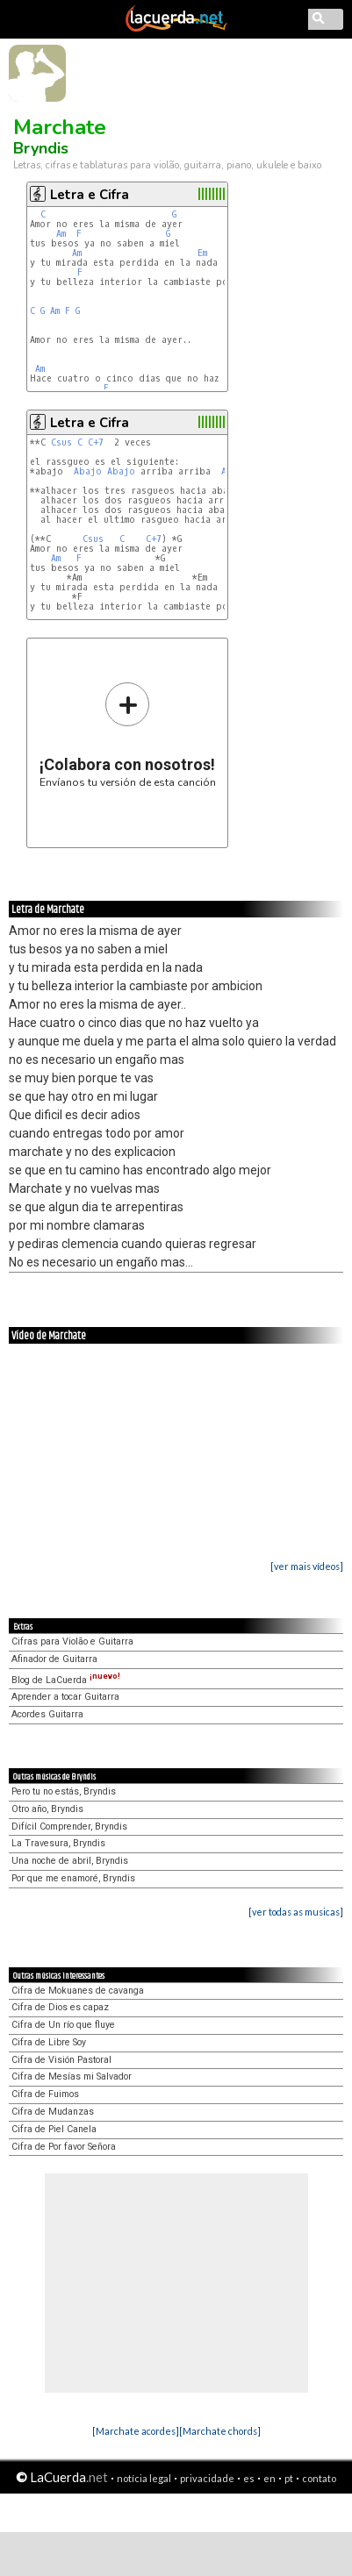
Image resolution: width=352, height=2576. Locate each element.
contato (319, 2478)
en (269, 2478)
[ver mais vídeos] (306, 1566)
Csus (61, 442)
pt (288, 2478)
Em (202, 253)
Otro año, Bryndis (47, 1809)
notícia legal (144, 2478)
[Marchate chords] (220, 2431)
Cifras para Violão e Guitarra (72, 1641)
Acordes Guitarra (47, 1714)
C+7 (96, 442)
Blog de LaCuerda (65, 1680)
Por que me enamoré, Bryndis (73, 1878)
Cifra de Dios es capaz (60, 2007)
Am (61, 233)
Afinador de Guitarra (54, 1659)
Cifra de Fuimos (45, 2094)
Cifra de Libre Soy (48, 2042)
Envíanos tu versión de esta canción (128, 734)
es (249, 2478)
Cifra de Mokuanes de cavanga (77, 1990)
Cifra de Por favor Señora (63, 2146)
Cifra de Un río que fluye (63, 2024)
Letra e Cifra (89, 194)
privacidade (207, 2478)
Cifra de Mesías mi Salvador (71, 2076)
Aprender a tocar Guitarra (65, 1696)
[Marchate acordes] (135, 2431)
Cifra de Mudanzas (52, 2111)
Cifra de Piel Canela (54, 2129)
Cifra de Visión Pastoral (61, 2060)
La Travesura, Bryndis (58, 1843)
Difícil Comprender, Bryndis (69, 1826)
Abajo (88, 471)
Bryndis (40, 148)
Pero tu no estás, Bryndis (63, 1791)
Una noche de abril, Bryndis (69, 1860)
